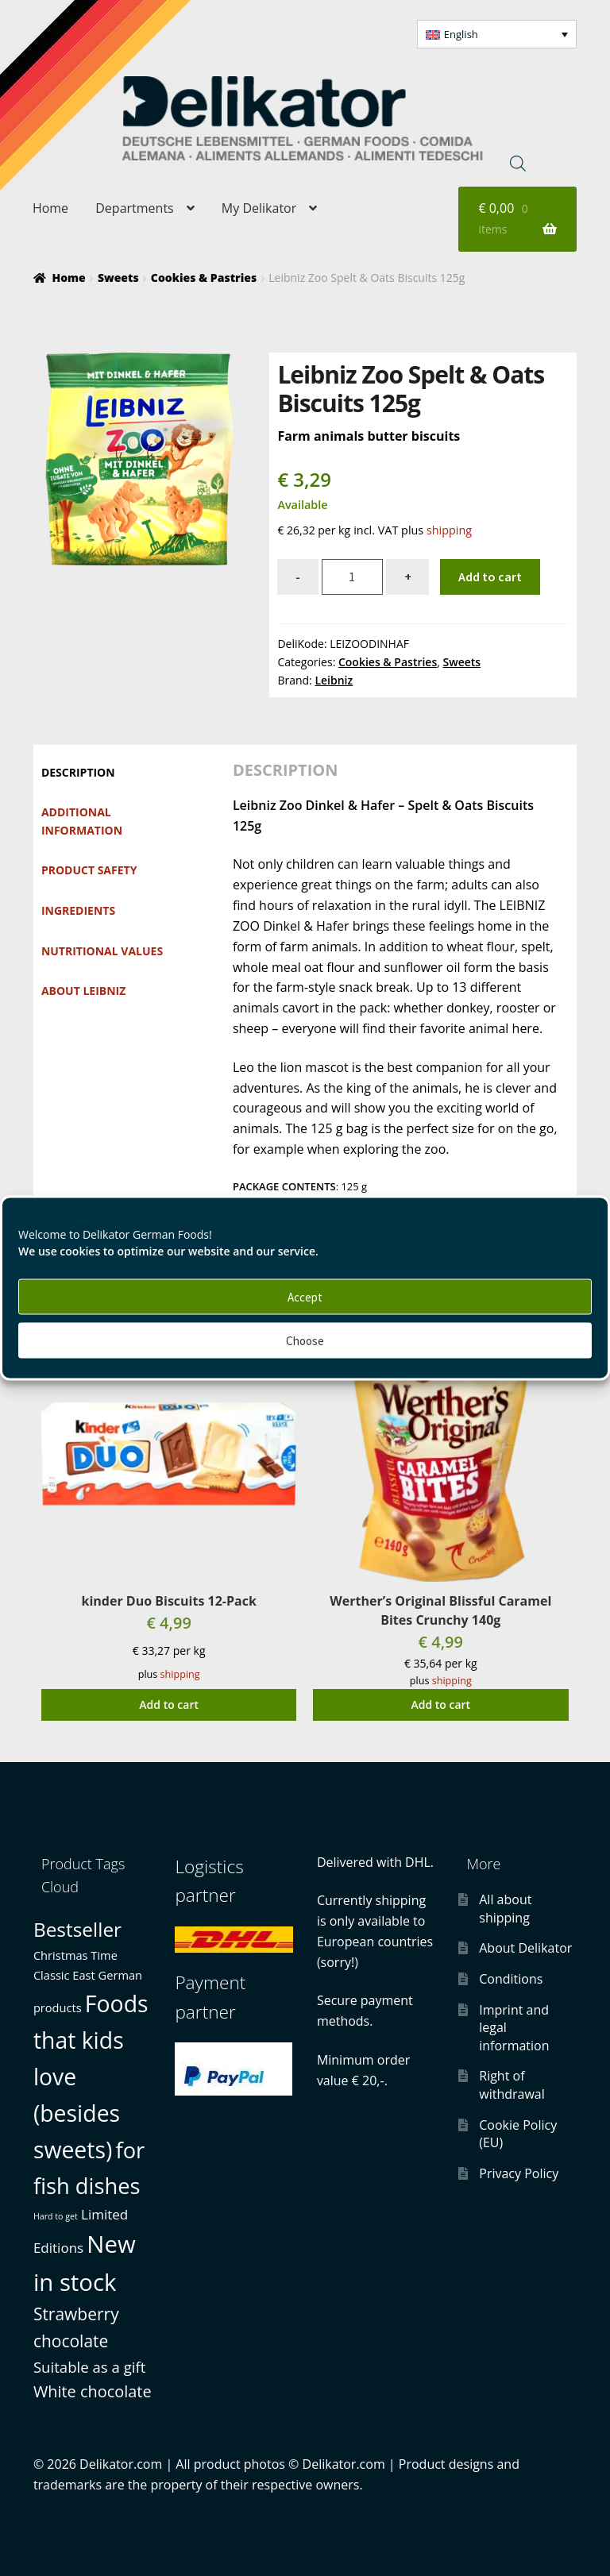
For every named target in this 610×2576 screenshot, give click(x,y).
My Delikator (259, 208)
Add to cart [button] (169, 1704)
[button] (497, 34)
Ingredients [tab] (78, 910)
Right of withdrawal (512, 2085)
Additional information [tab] (81, 821)
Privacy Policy (518, 2173)
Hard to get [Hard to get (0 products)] (55, 2216)
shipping (449, 530)
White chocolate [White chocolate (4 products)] (92, 2391)
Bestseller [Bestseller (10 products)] (77, 1929)
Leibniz (334, 680)
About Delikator (525, 1948)
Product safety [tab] (89, 869)
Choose (305, 1340)
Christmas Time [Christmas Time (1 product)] (75, 1955)
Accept (305, 1296)
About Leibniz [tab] (83, 990)
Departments (134, 208)
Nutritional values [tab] (102, 950)
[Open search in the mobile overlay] (518, 163)
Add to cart (490, 576)
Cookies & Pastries (204, 277)
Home (50, 208)
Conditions (510, 1979)
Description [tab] (78, 772)
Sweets (118, 277)
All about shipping (505, 1908)
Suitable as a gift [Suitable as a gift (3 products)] (89, 2367)
